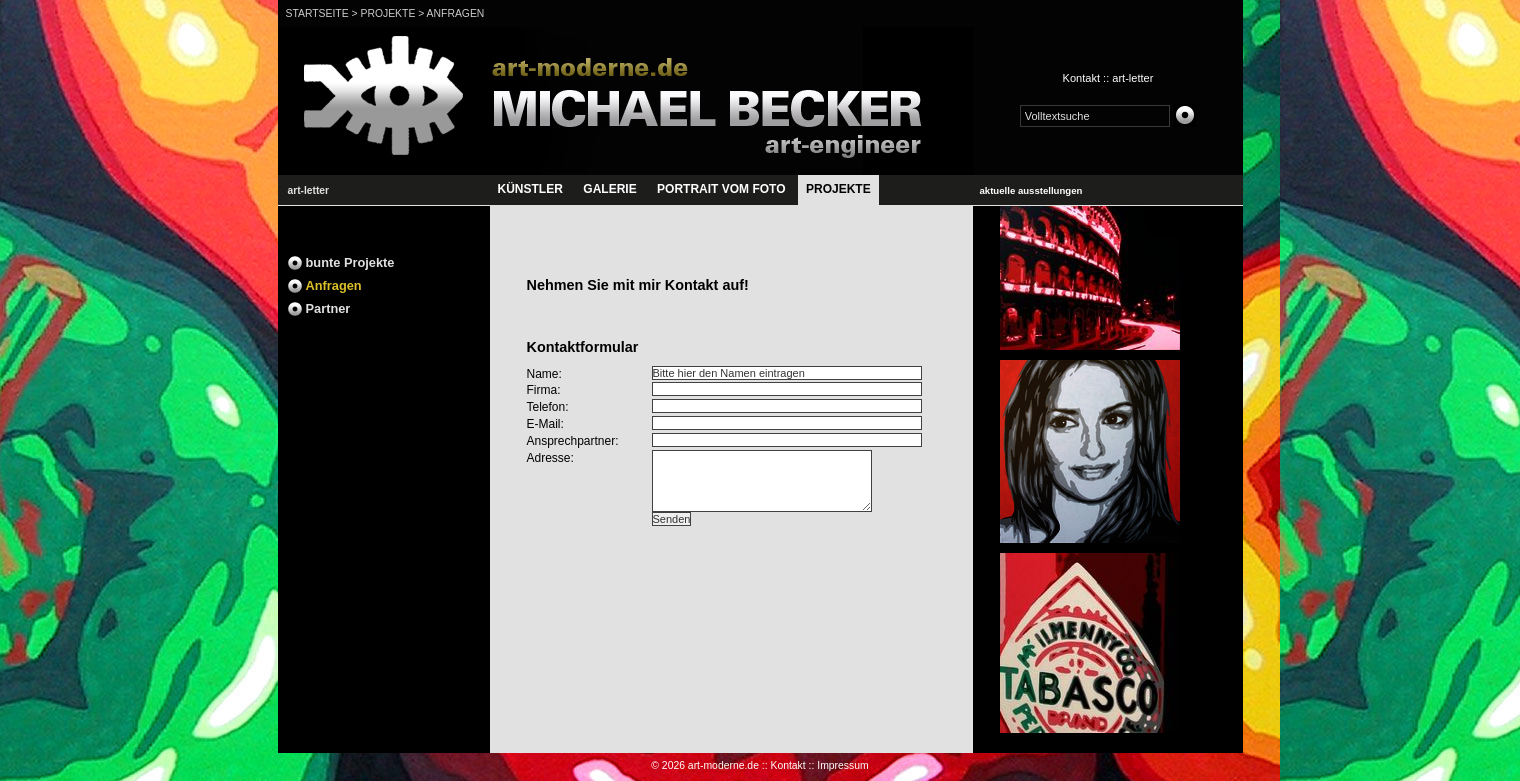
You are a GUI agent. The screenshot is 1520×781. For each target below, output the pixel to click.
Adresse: (550, 458)
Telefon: (548, 407)
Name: (544, 374)
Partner (328, 308)
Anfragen (456, 13)
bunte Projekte (350, 262)
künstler (530, 189)
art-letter (1132, 78)
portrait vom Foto (721, 189)
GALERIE (609, 189)
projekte (387, 13)
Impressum (842, 765)
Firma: (544, 390)
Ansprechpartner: (573, 441)
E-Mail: (545, 424)
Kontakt (1081, 78)
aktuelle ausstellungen (1031, 190)
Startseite (317, 13)
